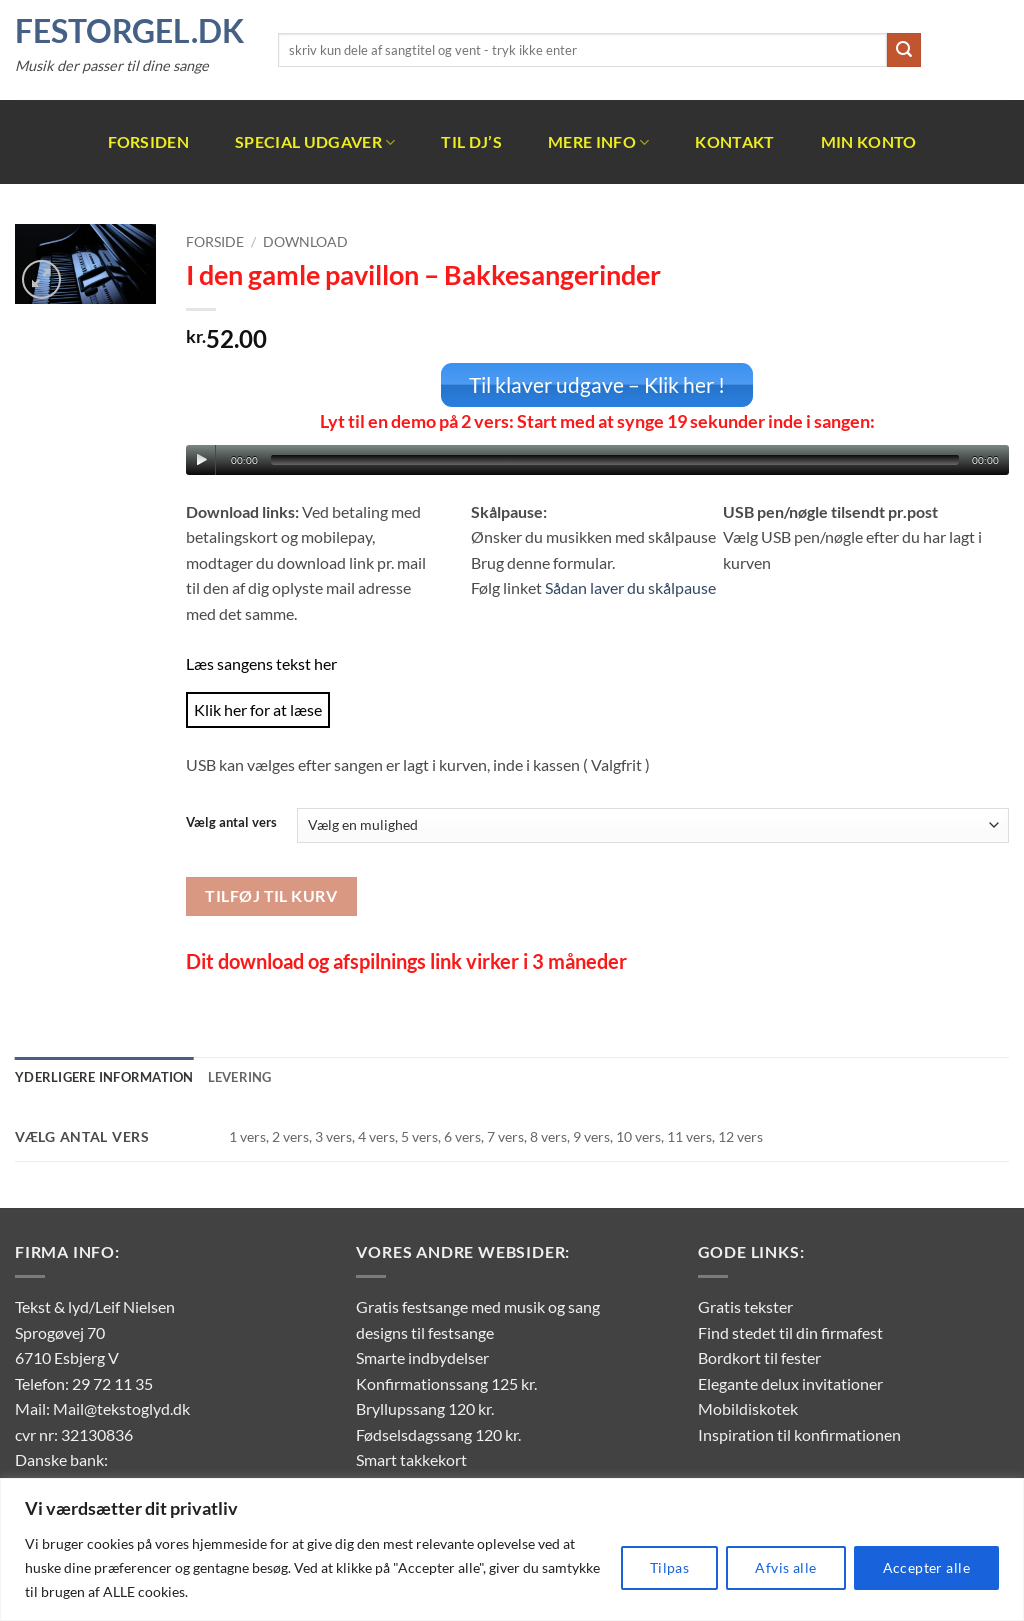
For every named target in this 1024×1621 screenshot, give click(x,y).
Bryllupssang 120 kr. (425, 1407)
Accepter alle (926, 1567)
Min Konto (869, 141)
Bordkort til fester (759, 1356)
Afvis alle (785, 1567)
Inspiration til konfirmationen (799, 1433)
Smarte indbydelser (422, 1356)
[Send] (904, 50)
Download (305, 242)
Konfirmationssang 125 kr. (446, 1381)
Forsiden (149, 141)
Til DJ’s (471, 141)
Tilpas (670, 1567)
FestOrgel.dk (129, 31)
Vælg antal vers (231, 822)
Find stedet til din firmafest (790, 1330)
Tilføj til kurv (271, 894)
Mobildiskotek (748, 1407)
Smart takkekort (411, 1458)
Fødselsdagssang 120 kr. (438, 1433)
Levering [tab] (240, 1076)
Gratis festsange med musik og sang (478, 1305)
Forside (215, 242)
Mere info (598, 142)
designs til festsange (425, 1330)
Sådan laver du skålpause (630, 586)
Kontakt (734, 141)
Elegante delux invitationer (790, 1381)
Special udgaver (315, 142)
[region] (512, 1549)
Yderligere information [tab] (104, 1076)
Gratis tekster (745, 1305)
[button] (41, 279)
